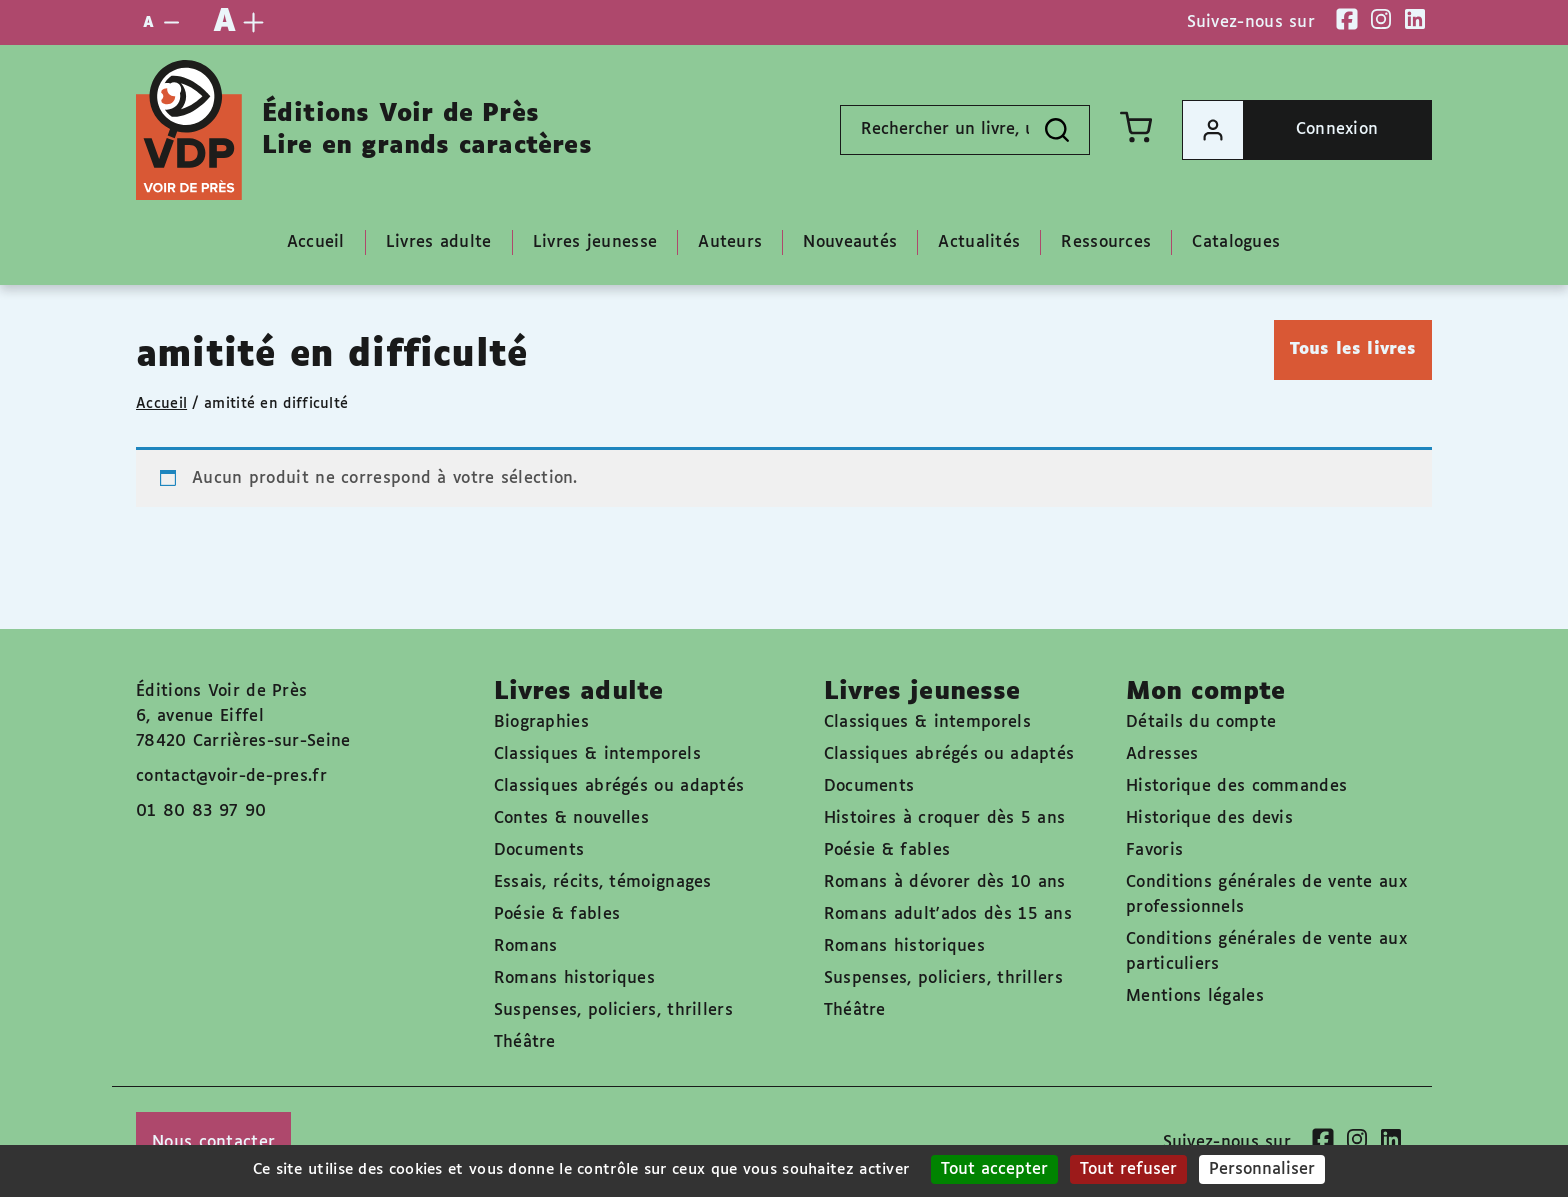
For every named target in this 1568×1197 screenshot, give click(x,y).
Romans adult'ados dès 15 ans (948, 914)
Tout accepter (994, 1169)
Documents (539, 850)
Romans (526, 946)
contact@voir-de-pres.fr (231, 776)
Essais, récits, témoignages (603, 882)
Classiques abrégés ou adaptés (619, 786)
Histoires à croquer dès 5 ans (945, 818)
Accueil (161, 404)
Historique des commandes (1236, 786)
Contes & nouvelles (571, 818)
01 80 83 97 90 (201, 811)
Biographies (541, 722)
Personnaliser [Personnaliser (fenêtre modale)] (1262, 1169)
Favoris (1154, 850)
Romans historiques (574, 978)
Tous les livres (1353, 349)
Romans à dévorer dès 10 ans (945, 882)
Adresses (1162, 754)
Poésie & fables (557, 914)
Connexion (1280, 130)
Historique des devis (1209, 818)
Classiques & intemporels (597, 754)
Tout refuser (1128, 1169)
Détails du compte (1201, 722)
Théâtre (525, 1042)
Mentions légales (1195, 996)
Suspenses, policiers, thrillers (613, 1010)
